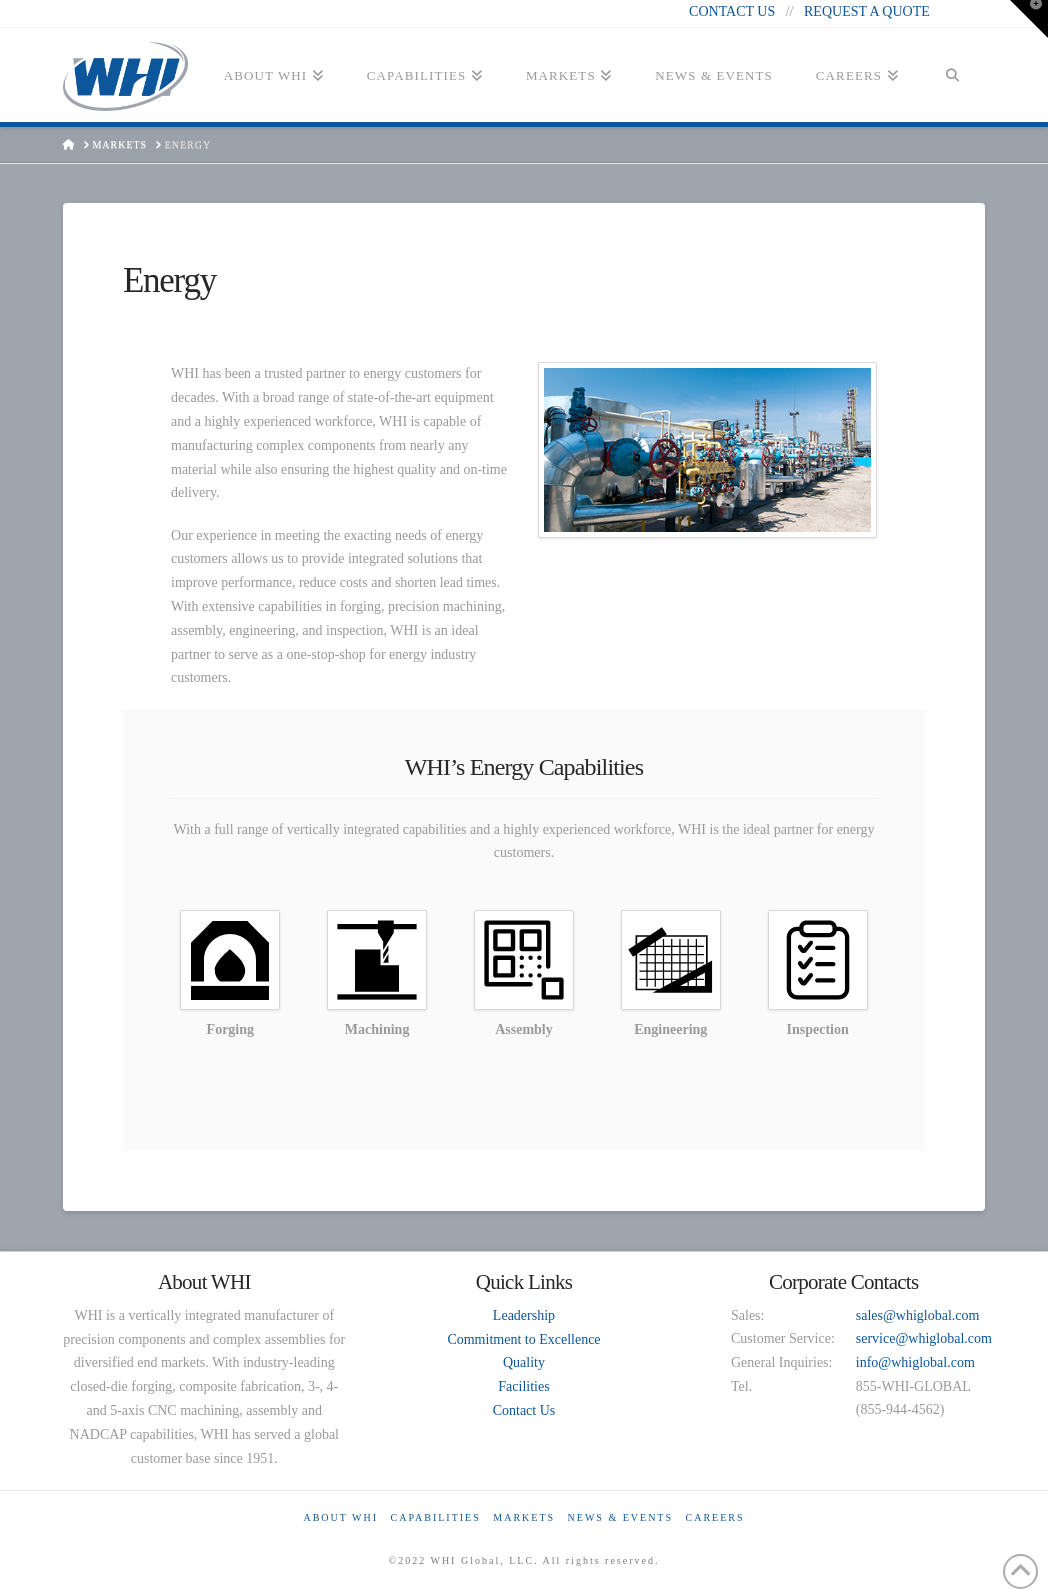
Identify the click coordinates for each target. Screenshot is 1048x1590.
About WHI (340, 1517)
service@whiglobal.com (924, 1338)
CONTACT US (732, 11)
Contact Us (524, 1410)
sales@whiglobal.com (918, 1315)
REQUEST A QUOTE (867, 11)
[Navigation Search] (952, 82)
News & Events (620, 1517)
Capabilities (435, 1517)
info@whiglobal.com (915, 1362)
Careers (715, 1517)
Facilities (523, 1386)
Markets (524, 1517)
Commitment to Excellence (523, 1339)
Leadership (524, 1315)
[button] (1029, 19)
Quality (524, 1362)
